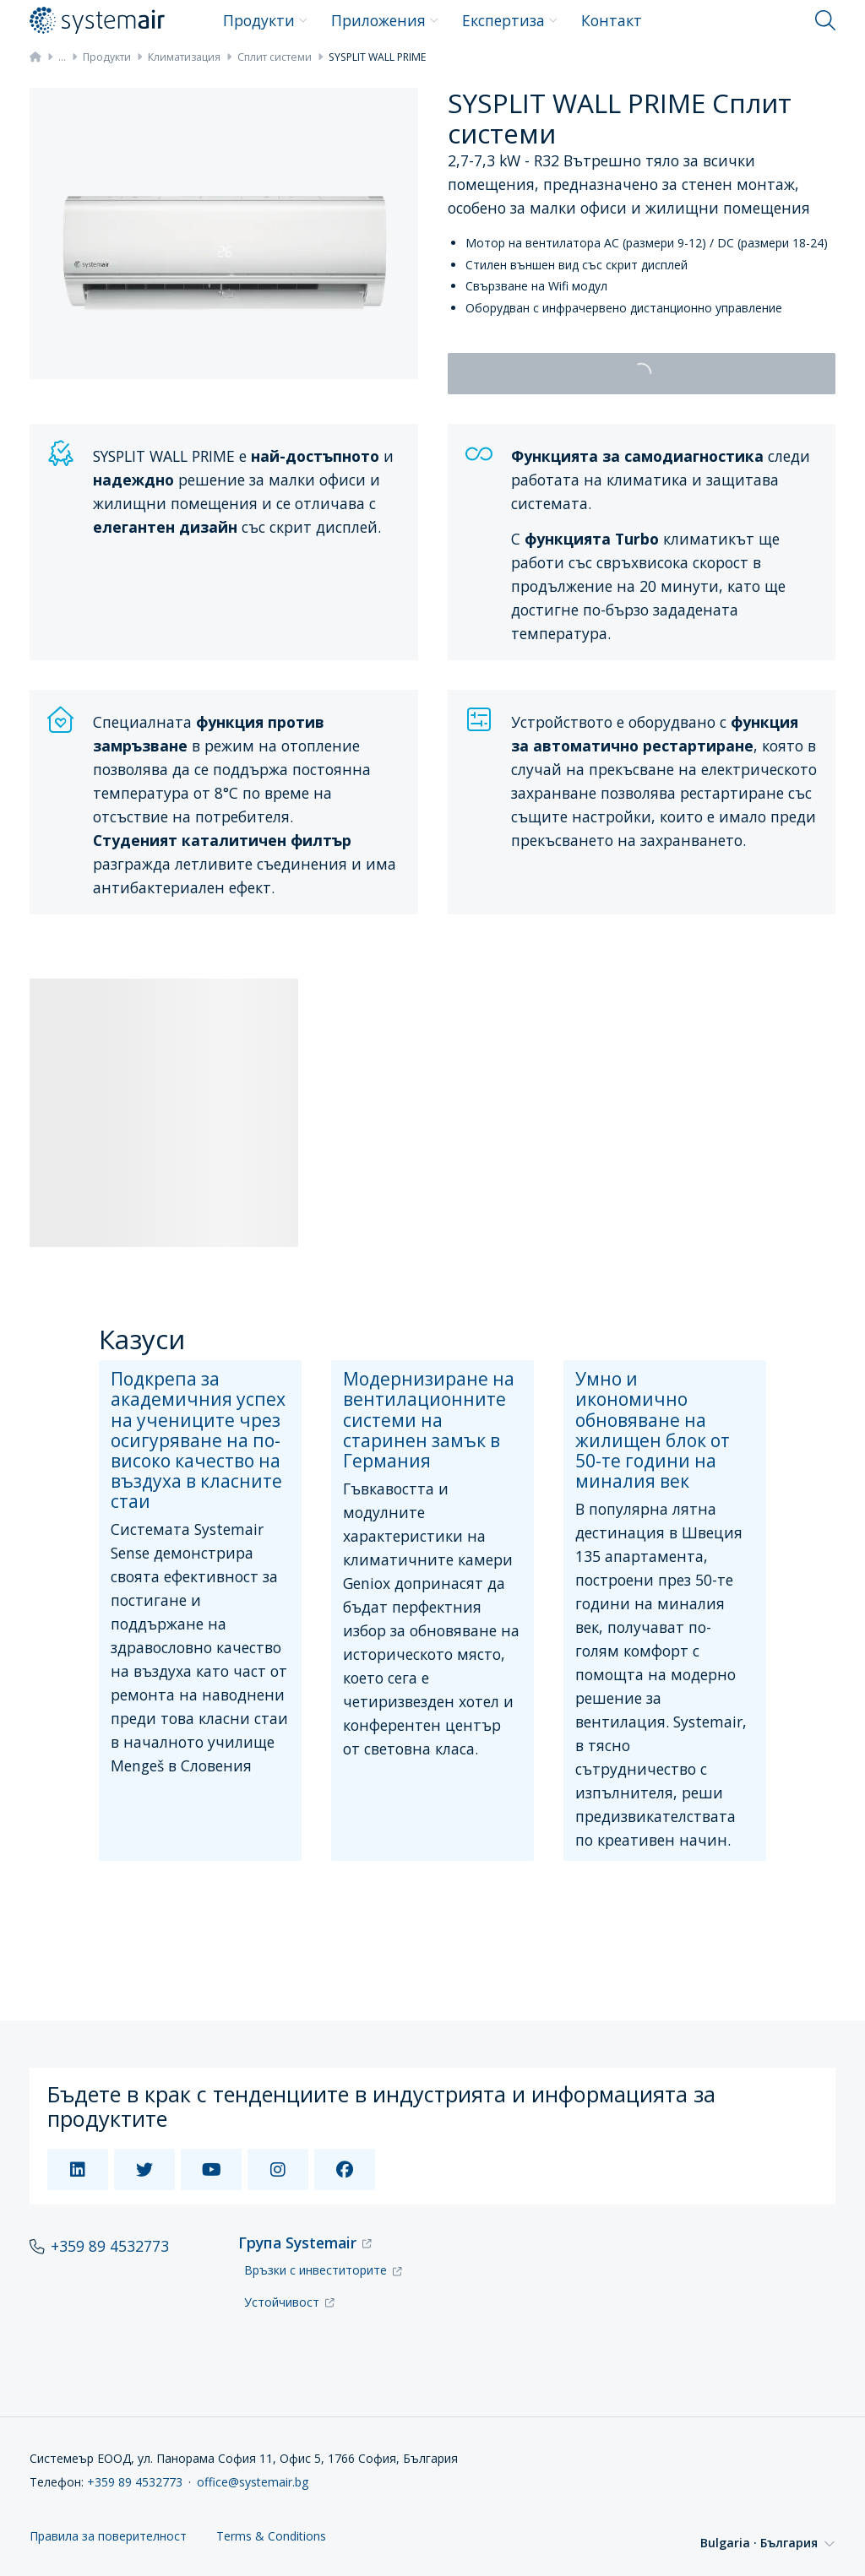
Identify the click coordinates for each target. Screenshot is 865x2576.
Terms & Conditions (271, 2510)
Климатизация (184, 57)
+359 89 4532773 (110, 2220)
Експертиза (510, 20)
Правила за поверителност (108, 2510)
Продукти (265, 20)
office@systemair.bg (252, 2455)
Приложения (384, 20)
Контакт (611, 20)
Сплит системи (274, 57)
